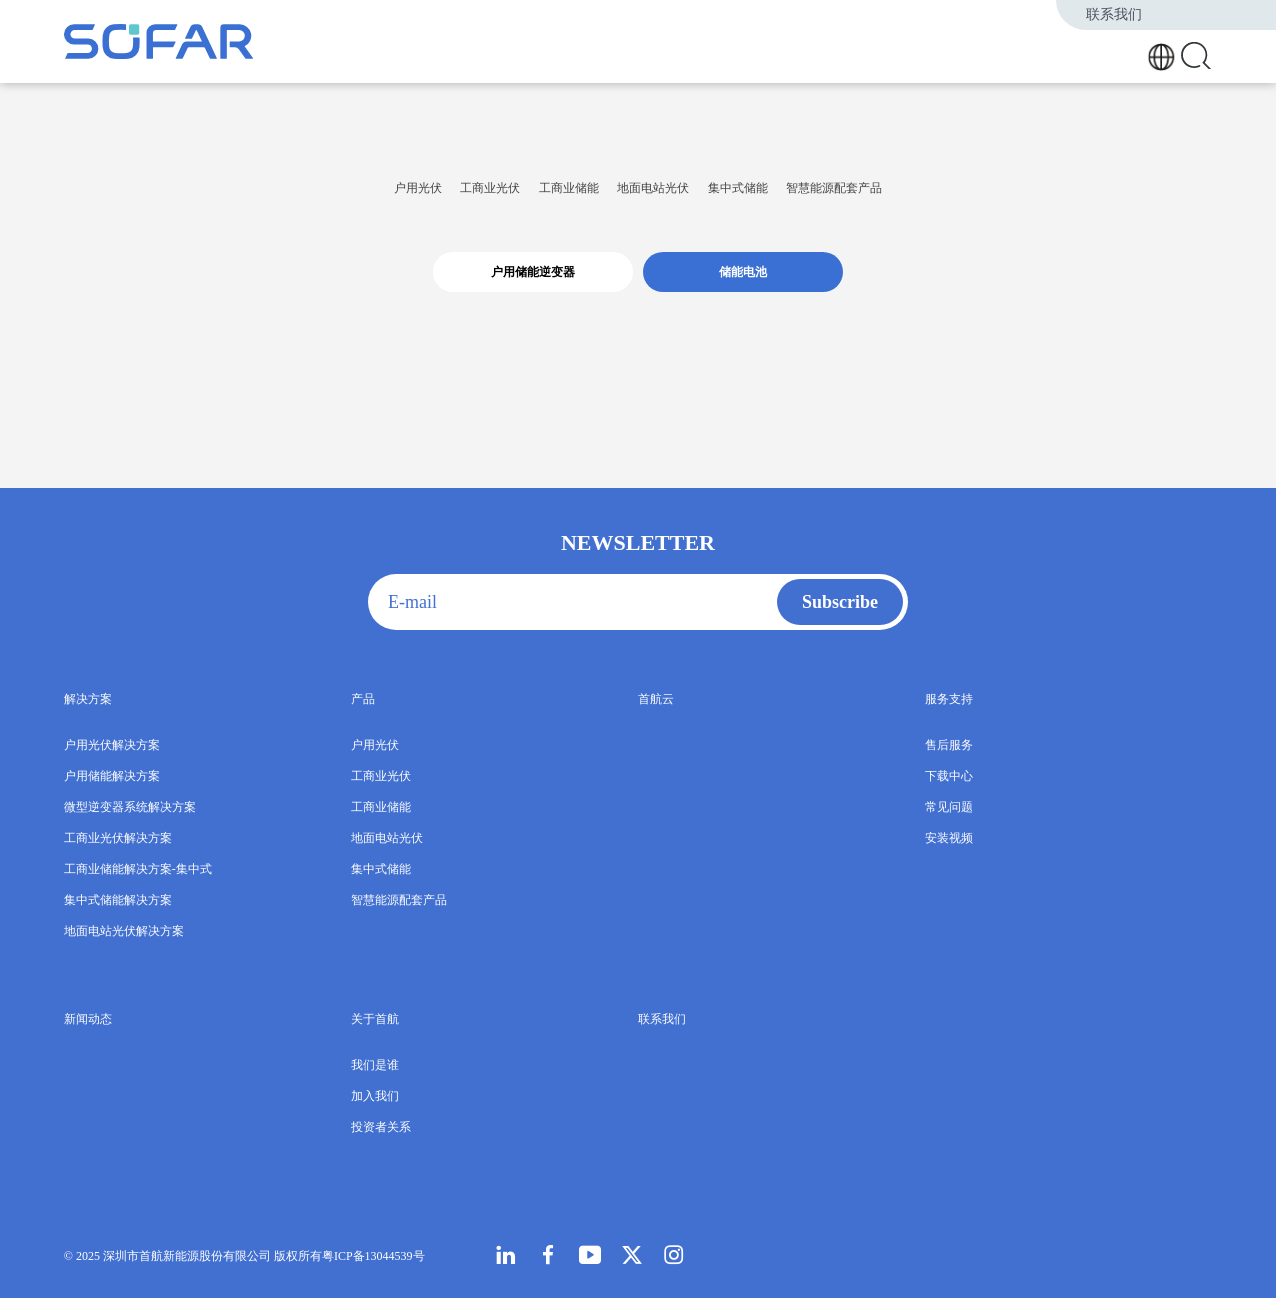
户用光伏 (241, 196)
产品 (901, 52)
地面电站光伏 (674, 196)
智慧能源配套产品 (999, 196)
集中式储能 (828, 196)
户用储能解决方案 (112, 794)
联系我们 (1118, 14)
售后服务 (949, 763)
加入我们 (375, 1114)
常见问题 (949, 825)
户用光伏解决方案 (112, 763)
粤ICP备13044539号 (373, 1274)
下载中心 (949, 794)
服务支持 (991, 52)
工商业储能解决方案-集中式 (138, 887)
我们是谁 (375, 1083)
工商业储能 (521, 196)
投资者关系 (381, 1145)
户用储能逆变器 (533, 289)
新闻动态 (1049, 52)
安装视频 (949, 856)
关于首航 (1107, 52)
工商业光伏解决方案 (118, 856)
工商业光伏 (376, 196)
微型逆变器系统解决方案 (130, 825)
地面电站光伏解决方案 (124, 949)
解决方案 (856, 52)
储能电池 (743, 289)
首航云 (939, 52)
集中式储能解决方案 (118, 918)
